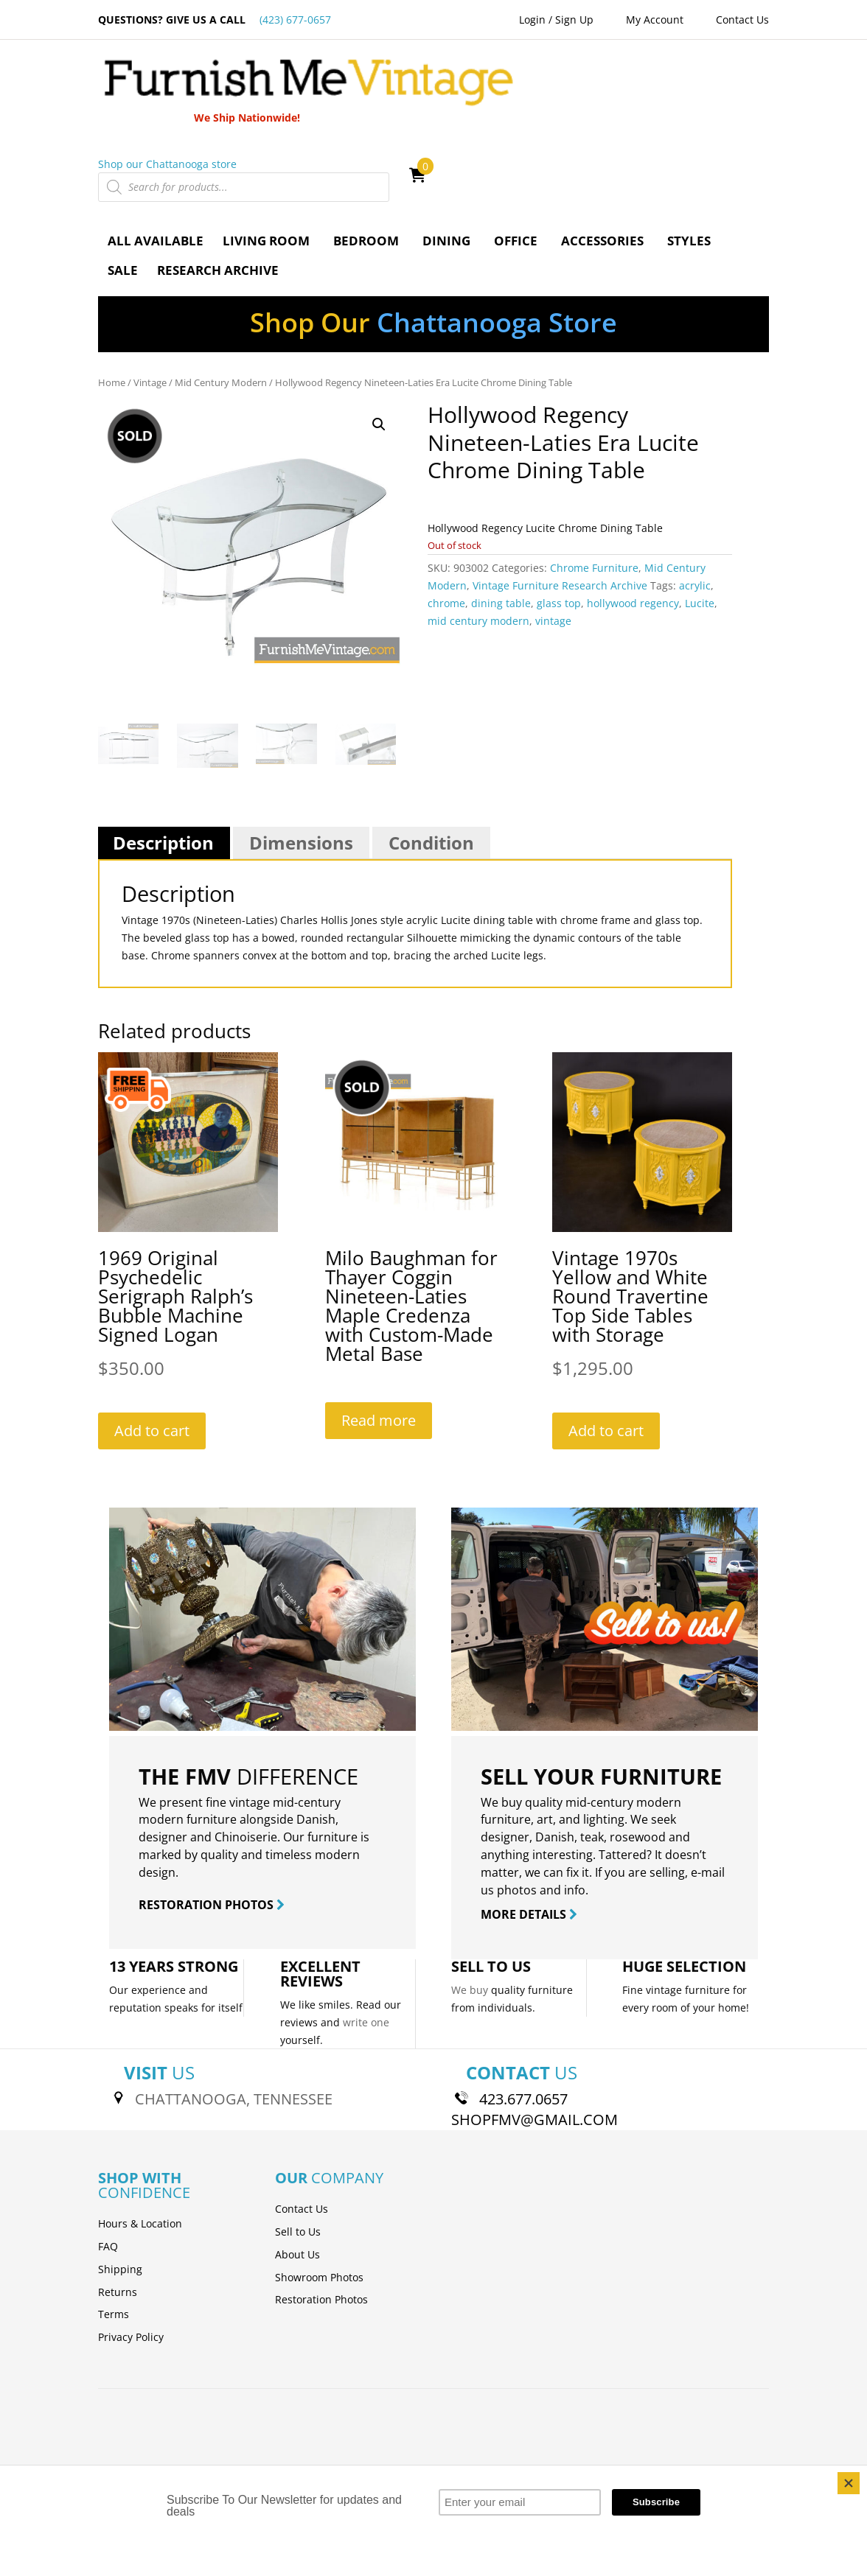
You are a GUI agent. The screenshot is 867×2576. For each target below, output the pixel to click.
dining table (501, 521)
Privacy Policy (131, 2254)
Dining (446, 158)
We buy (469, 1907)
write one (366, 1940)
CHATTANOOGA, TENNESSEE (233, 2017)
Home (111, 300)
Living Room (266, 158)
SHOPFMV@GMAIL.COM (534, 2038)
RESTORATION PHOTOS (212, 1822)
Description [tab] (163, 760)
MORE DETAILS (529, 1832)
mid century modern (478, 538)
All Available (155, 158)
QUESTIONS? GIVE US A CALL (214, 20)
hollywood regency (633, 521)
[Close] (849, 2483)
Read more (378, 1338)
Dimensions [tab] (301, 760)
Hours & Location (140, 2141)
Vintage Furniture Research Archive (560, 504)
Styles (689, 158)
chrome (446, 521)
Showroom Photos (319, 2195)
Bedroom (366, 158)
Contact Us (742, 20)
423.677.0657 (523, 2017)
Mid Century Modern (221, 300)
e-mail (708, 1790)
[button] (379, 342)
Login (532, 20)
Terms (113, 2232)
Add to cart (151, 1349)
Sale (123, 187)
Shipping (120, 2187)
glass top (559, 521)
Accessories (602, 158)
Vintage (150, 300)
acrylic (695, 504)
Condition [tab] (431, 760)
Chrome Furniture (594, 486)
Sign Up (574, 20)
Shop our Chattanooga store (503, 81)
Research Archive (218, 187)
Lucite (699, 521)
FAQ (108, 2164)
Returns (117, 2209)
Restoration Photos (321, 2218)
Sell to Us (298, 2149)
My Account (654, 20)
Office (515, 158)
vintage (553, 538)
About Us (297, 2172)
